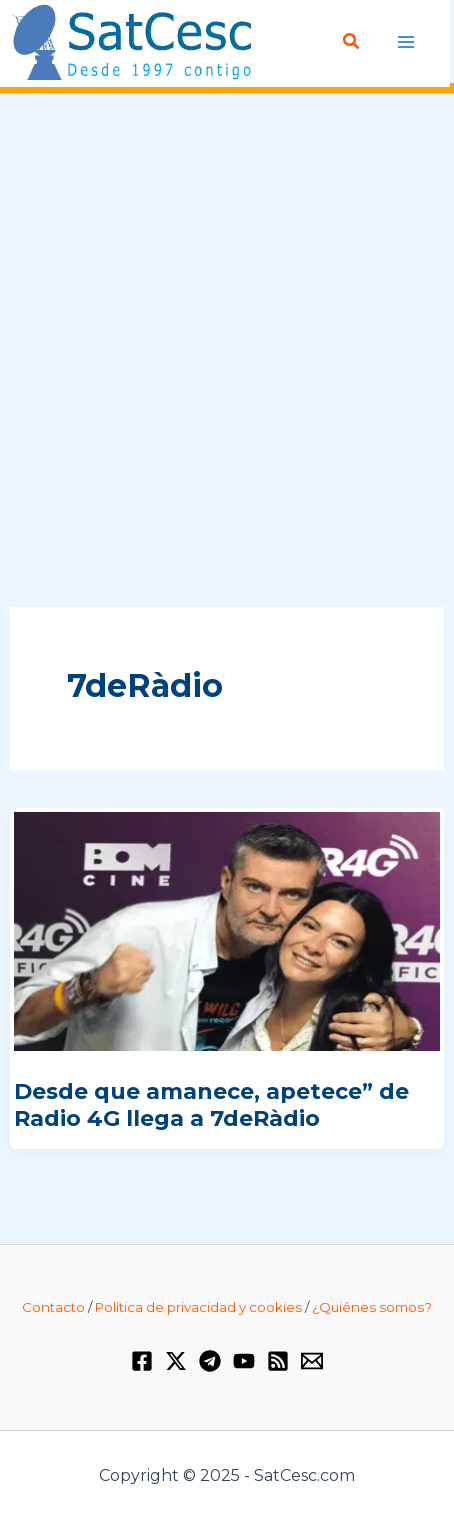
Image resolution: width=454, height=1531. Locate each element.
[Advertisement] (227, 351)
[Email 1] (312, 1361)
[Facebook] (142, 1361)
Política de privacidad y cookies (198, 1307)
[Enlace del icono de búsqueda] (352, 42)
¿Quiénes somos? (372, 1307)
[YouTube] (244, 1361)
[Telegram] (210, 1361)
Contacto (53, 1307)
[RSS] (278, 1361)
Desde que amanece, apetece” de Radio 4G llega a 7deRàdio (211, 1104)
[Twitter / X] (176, 1361)
